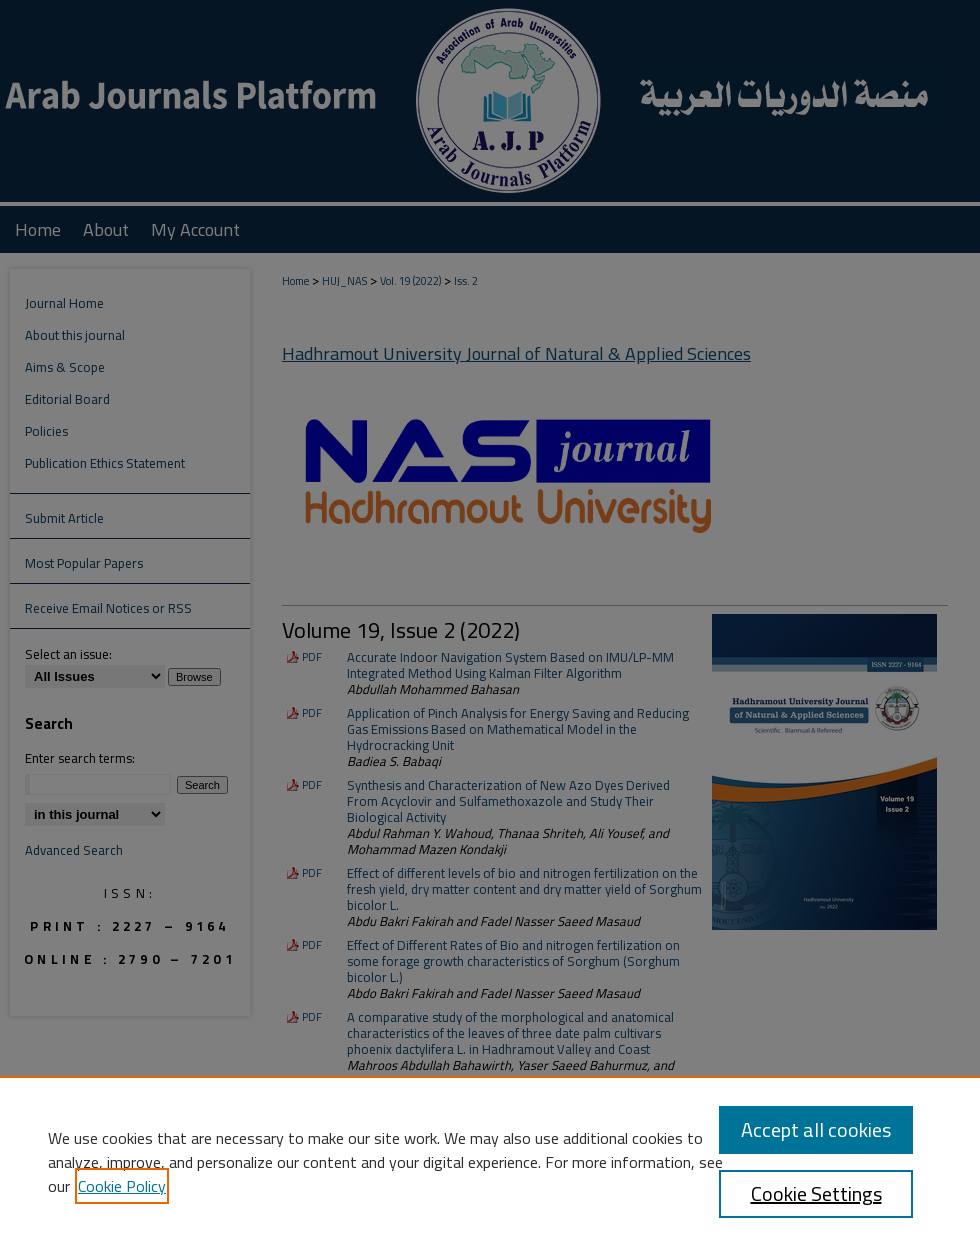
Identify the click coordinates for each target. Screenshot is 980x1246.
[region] (490, 1161)
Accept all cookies (816, 1129)
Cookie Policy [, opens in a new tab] (122, 1186)
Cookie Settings (816, 1193)
